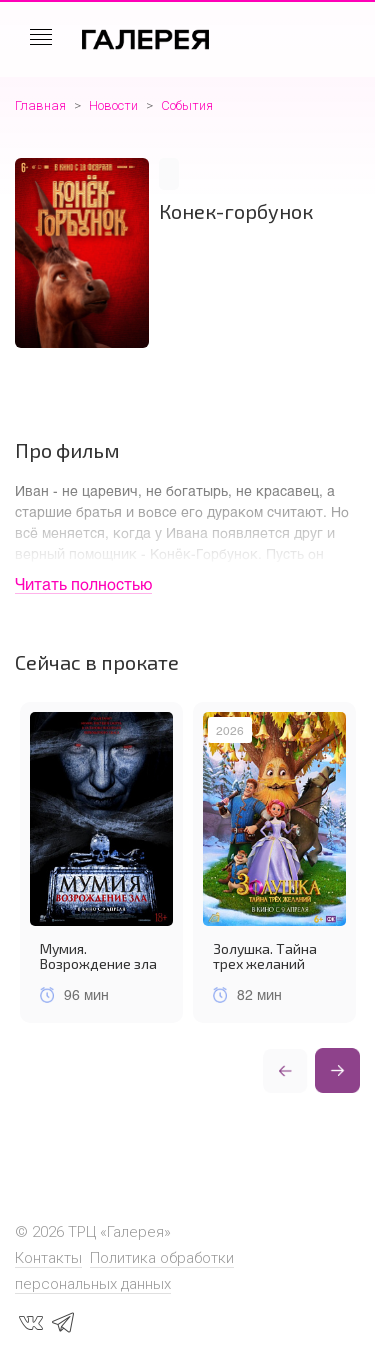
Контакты (48, 1258)
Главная (40, 105)
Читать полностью (83, 583)
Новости (113, 105)
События (187, 105)
